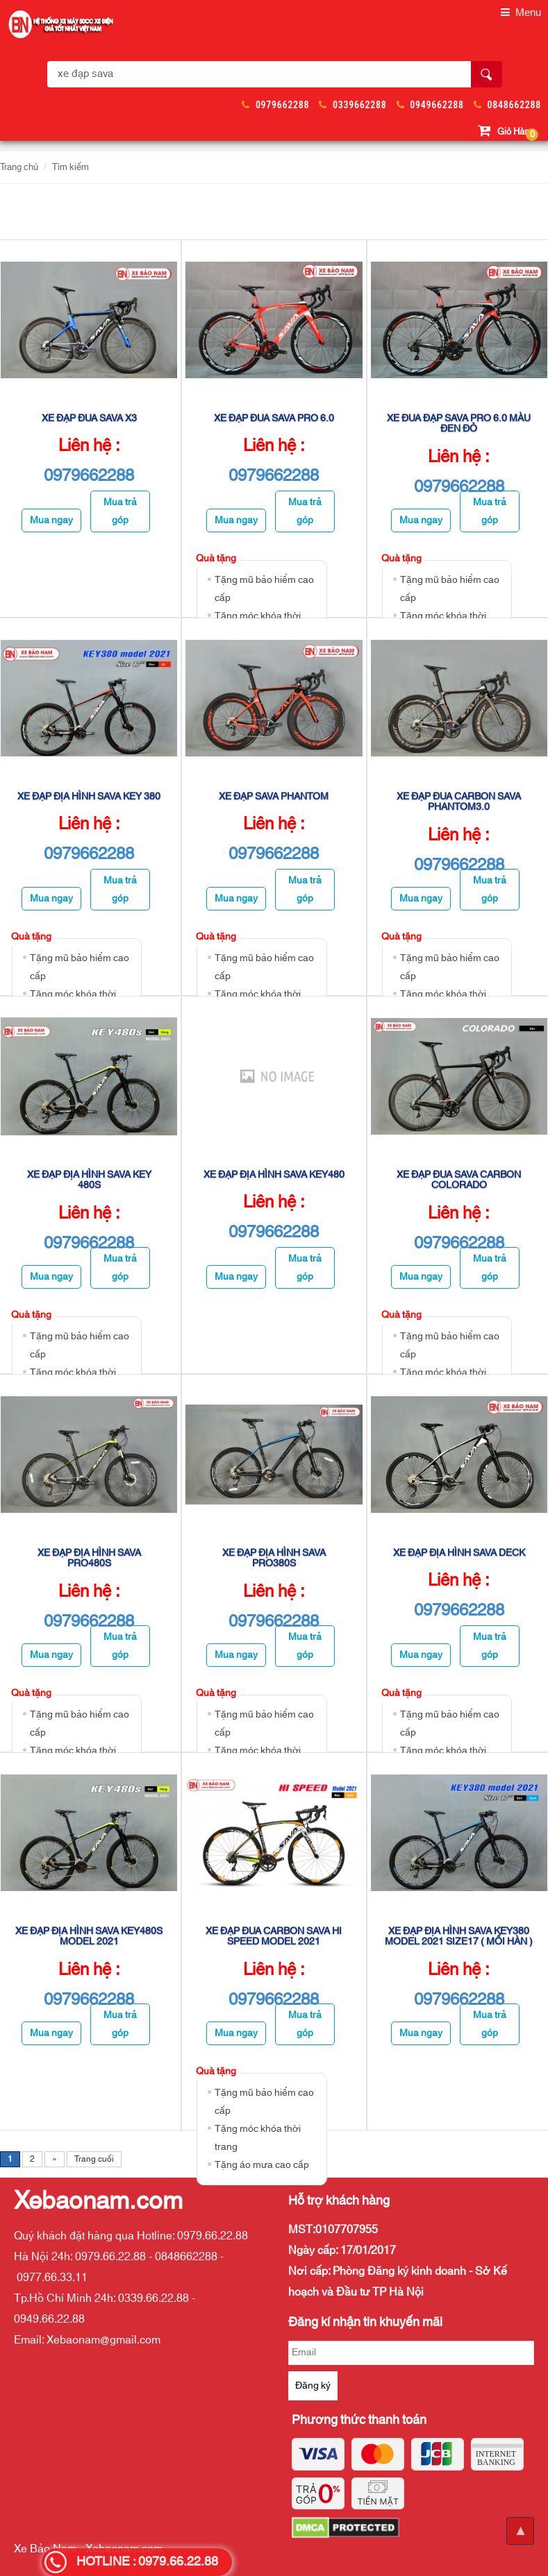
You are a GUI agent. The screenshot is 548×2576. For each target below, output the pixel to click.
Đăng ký (313, 2386)
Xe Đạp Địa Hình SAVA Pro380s (274, 1558)
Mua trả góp (120, 511)
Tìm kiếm (70, 167)
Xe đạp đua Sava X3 (89, 418)
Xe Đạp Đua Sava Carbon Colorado (459, 1180)
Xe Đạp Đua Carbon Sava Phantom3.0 (459, 802)
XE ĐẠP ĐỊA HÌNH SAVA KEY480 (274, 1175)
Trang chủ (19, 167)
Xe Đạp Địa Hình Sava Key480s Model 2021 (89, 1936)
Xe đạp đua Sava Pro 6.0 (274, 418)
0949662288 (436, 104)
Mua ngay (51, 520)
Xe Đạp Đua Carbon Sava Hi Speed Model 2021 (274, 1936)
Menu (521, 12)
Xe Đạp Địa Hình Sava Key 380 (88, 797)
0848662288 (514, 104)
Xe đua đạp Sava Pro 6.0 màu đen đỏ (459, 423)
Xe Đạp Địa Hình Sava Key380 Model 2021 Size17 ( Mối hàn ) (459, 1936)
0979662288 (282, 104)
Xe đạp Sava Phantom (274, 797)
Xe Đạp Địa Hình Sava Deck (459, 1553)
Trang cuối (94, 2159)
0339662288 (359, 104)
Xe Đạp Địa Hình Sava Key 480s (89, 1180)
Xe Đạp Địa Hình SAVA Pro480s (89, 1558)
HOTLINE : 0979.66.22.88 (147, 2562)
